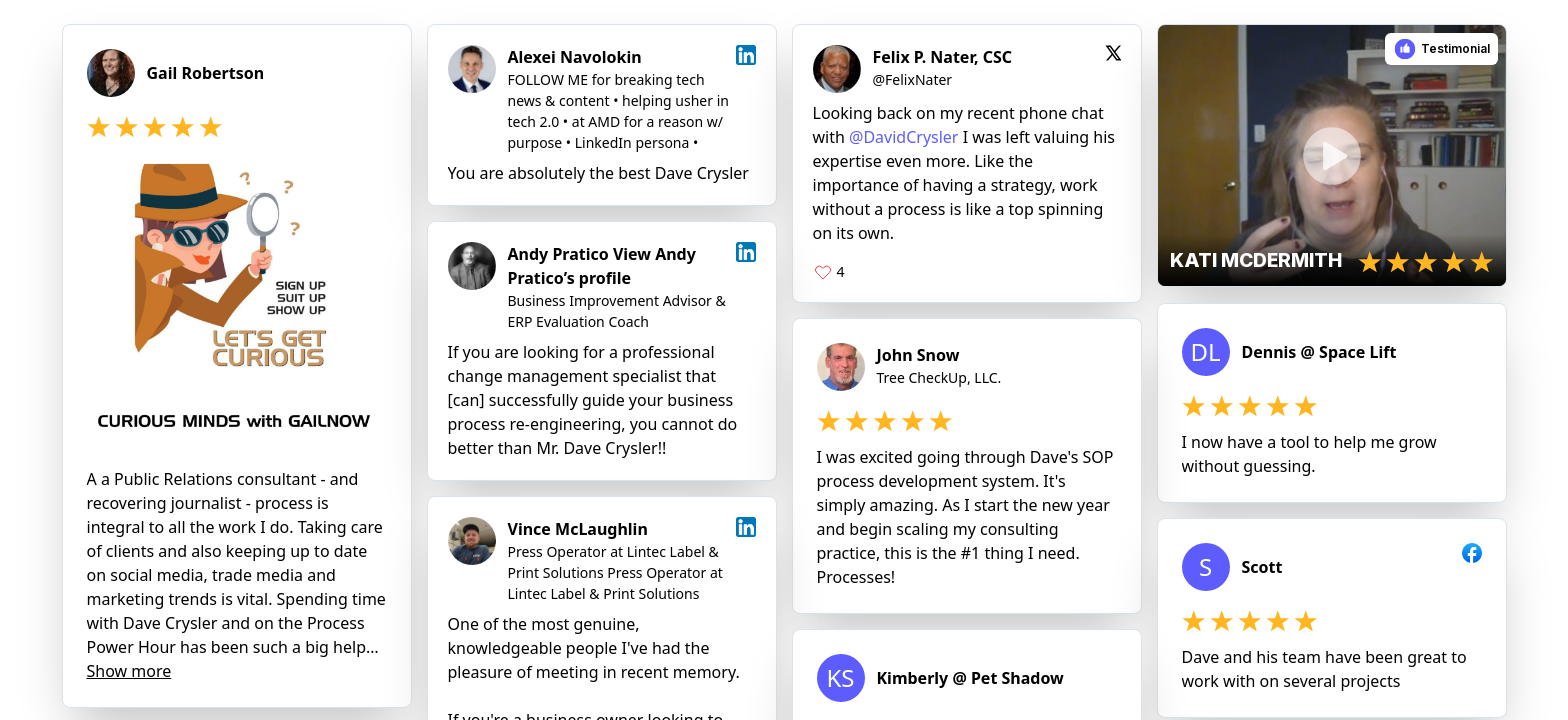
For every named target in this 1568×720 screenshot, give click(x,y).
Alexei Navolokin (575, 57)
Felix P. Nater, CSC (943, 57)
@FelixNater (913, 79)
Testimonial (1455, 48)
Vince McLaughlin (578, 529)
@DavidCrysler (903, 137)
